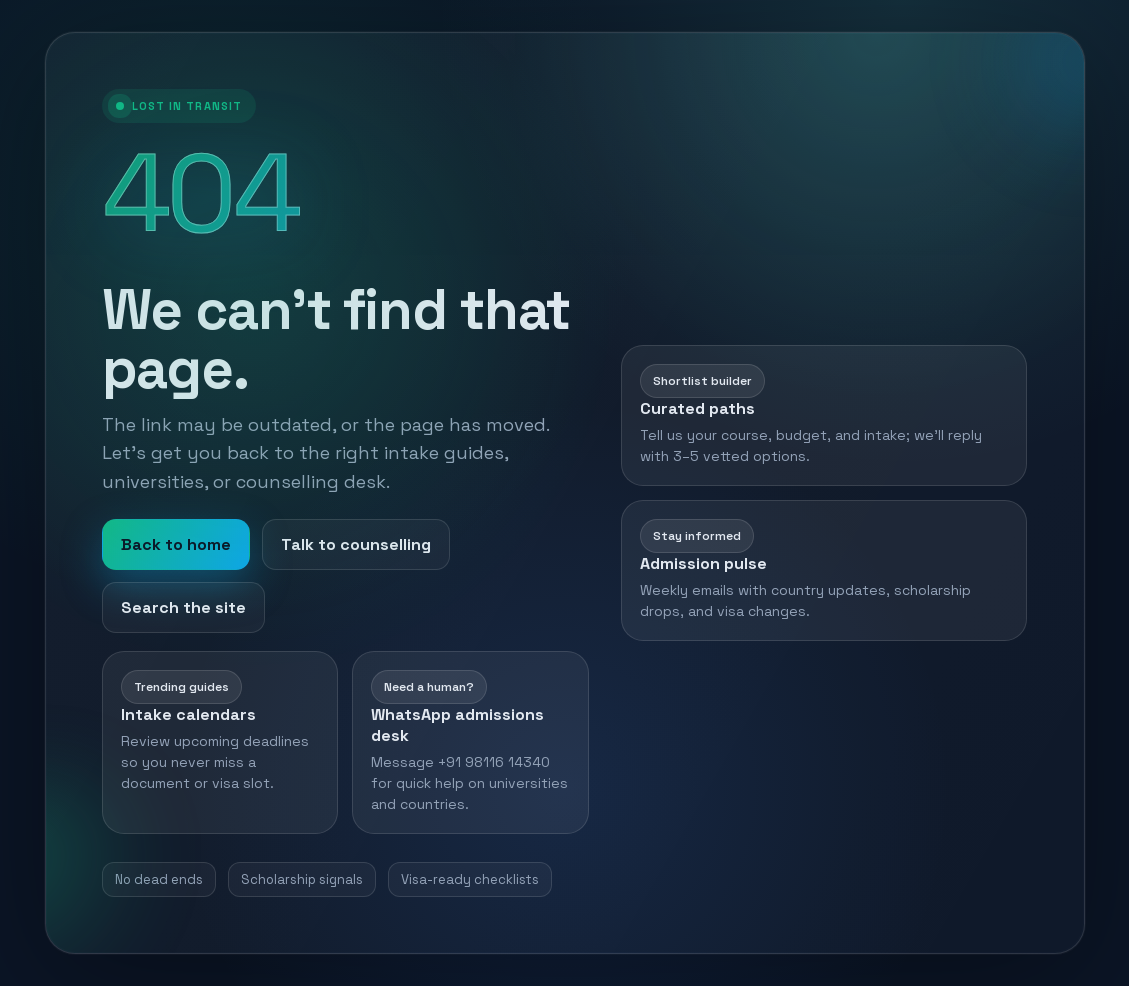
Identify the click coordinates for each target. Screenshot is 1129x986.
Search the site (183, 607)
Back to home (176, 544)
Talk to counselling (356, 544)
